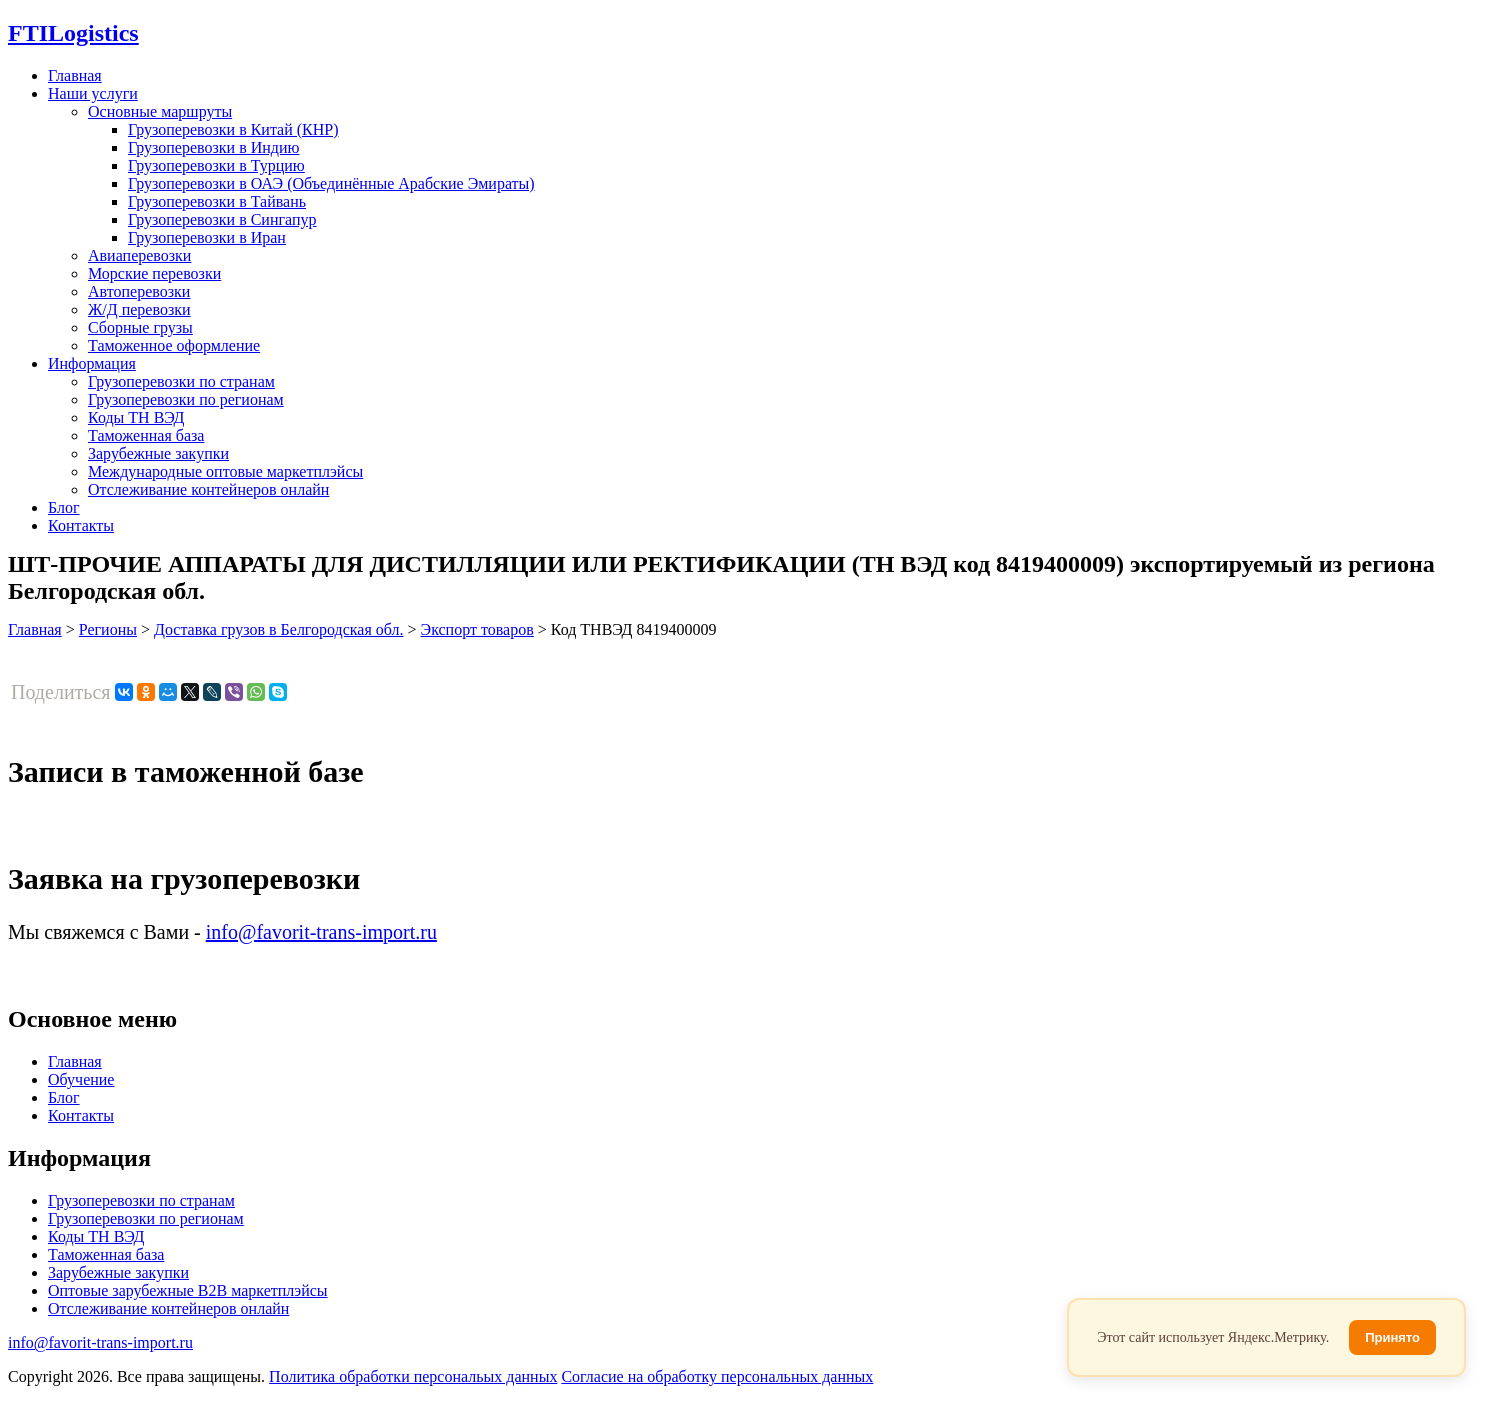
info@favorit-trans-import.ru (321, 932)
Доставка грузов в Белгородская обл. (279, 629)
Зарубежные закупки (158, 453)
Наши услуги (93, 93)
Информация (92, 363)
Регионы (108, 629)
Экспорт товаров (477, 629)
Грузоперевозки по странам (181, 381)
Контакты (81, 525)
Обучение (81, 1079)
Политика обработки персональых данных (413, 1376)
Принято (1392, 1337)
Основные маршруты (160, 111)
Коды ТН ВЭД (136, 417)
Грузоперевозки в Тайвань (217, 201)
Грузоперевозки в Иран (207, 237)
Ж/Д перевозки (139, 309)
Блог (64, 507)
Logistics (73, 33)
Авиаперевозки (139, 255)
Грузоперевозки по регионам (186, 399)
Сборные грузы (140, 327)
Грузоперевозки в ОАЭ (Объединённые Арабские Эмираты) (331, 183)
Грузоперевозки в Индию (213, 147)
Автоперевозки (139, 291)
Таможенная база (146, 435)
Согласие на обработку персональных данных (717, 1376)
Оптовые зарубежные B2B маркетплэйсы (188, 1290)
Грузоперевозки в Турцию (216, 165)
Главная (75, 75)
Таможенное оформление (174, 345)
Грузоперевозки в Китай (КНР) (233, 129)
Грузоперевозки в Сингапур (222, 219)
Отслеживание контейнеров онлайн (208, 489)
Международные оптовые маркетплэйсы (225, 471)
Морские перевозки (154, 273)
